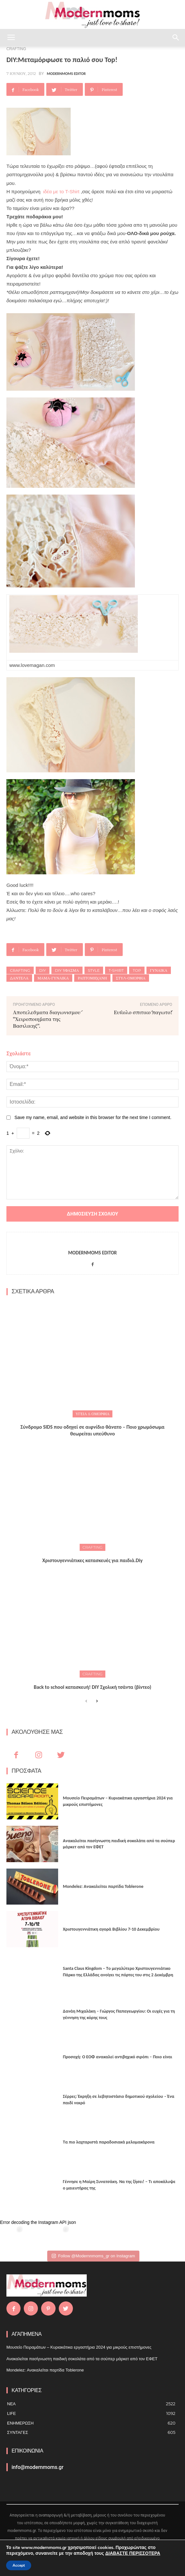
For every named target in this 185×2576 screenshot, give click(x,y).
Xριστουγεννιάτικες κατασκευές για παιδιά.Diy (92, 1560)
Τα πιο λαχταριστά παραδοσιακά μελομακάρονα (109, 2142)
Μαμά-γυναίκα (53, 978)
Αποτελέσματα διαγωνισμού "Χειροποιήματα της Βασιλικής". (46, 1019)
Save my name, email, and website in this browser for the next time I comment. (93, 1117)
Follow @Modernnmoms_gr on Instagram (93, 2255)
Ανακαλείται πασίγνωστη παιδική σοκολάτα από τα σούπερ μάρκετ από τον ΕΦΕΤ (81, 2358)
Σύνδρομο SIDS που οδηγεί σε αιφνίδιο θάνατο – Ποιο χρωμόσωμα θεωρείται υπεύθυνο (93, 1430)
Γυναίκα (158, 970)
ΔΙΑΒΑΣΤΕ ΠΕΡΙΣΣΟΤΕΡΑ (132, 2553)
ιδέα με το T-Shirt (61, 191)
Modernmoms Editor (66, 74)
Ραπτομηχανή (92, 978)
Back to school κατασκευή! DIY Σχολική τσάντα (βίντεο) (92, 1687)
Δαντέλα (19, 978)
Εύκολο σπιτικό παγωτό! (143, 1012)
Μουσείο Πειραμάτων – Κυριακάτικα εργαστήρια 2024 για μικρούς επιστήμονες (79, 2347)
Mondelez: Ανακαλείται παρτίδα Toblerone (103, 1886)
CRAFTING (93, 1547)
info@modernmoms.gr (38, 2467)
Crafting (20, 970)
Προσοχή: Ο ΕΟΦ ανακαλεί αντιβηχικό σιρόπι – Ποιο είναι (117, 2057)
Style (94, 970)
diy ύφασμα (67, 970)
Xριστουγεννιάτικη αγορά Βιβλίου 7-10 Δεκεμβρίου (111, 1929)
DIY (42, 970)
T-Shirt (116, 970)
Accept (19, 2565)
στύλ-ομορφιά (130, 978)
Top (137, 970)
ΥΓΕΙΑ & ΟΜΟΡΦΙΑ (92, 1413)
